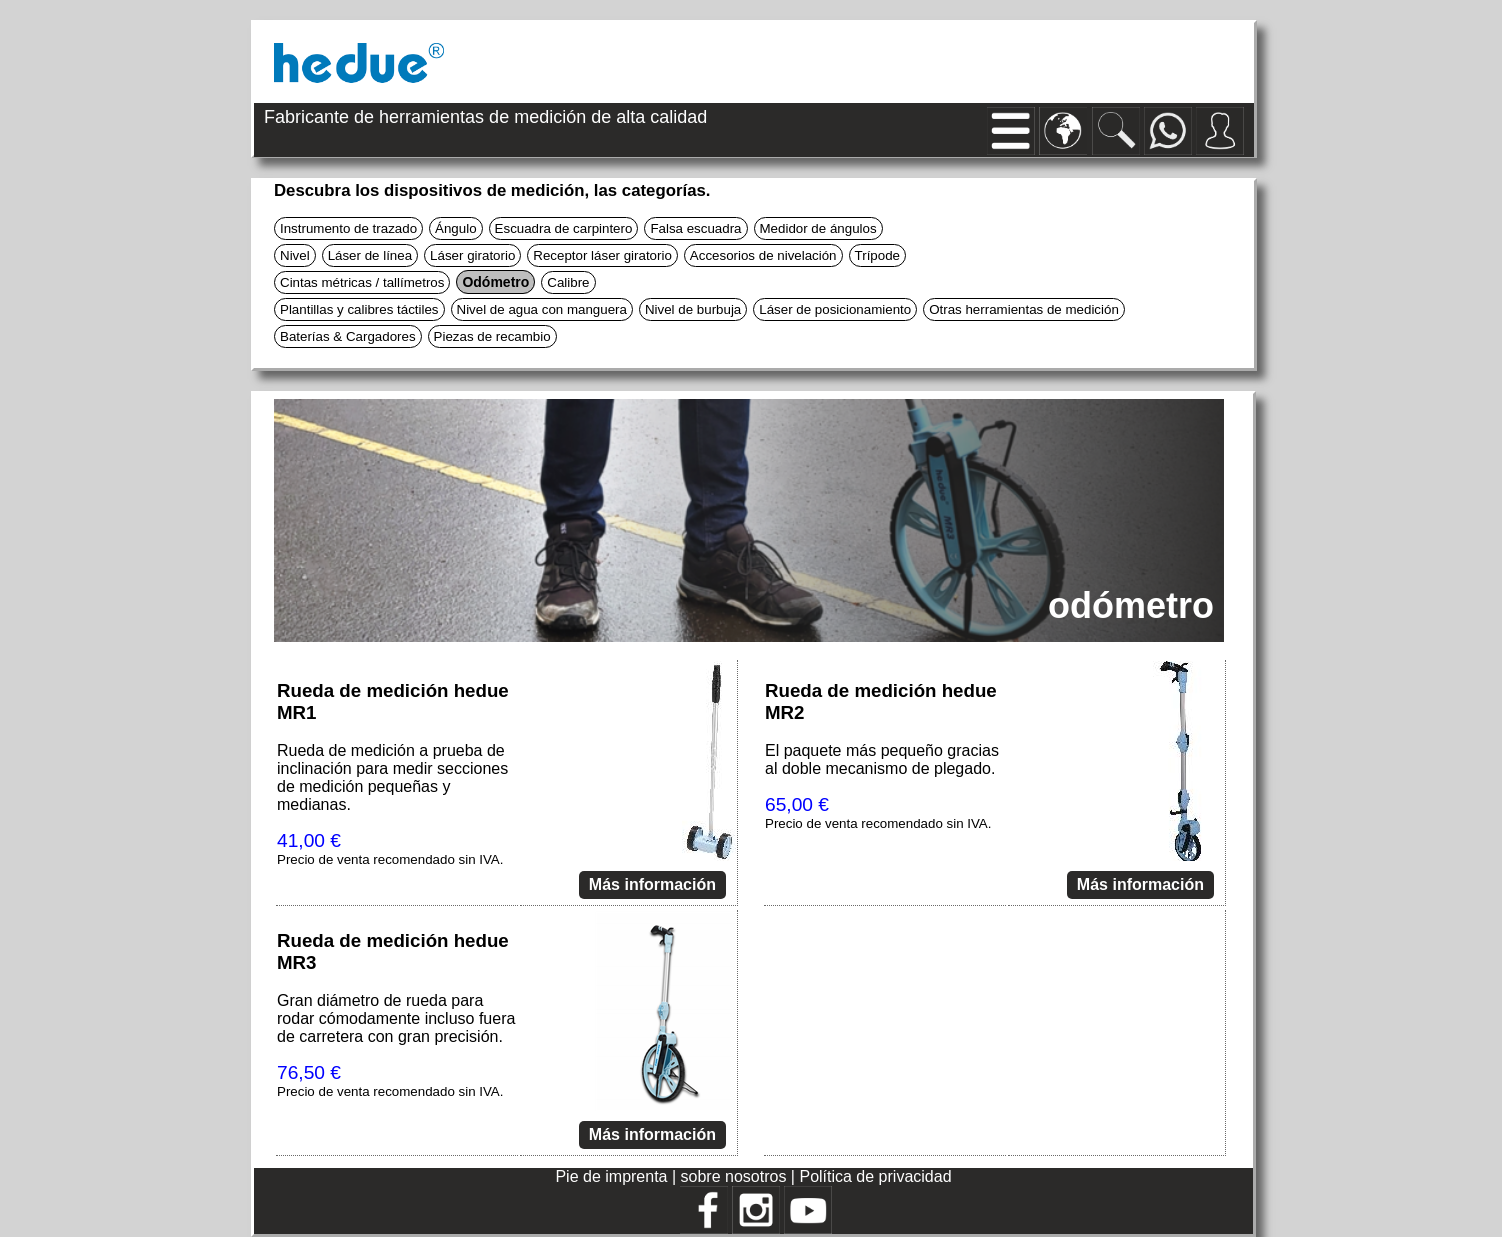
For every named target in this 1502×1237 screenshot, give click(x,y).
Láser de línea (370, 255)
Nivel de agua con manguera (542, 309)
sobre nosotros (736, 1176)
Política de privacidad (875, 1176)
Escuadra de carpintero (564, 228)
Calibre (568, 282)
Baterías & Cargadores (348, 336)
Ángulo (456, 228)
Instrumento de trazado (348, 228)
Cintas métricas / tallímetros (362, 282)
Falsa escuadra (695, 228)
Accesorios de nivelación (763, 255)
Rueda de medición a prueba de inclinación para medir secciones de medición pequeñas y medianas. (392, 777)
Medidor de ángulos (818, 228)
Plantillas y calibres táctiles (359, 309)
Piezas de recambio (492, 336)
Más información (652, 884)
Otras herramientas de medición (1024, 309)
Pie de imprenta (613, 1176)
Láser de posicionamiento (835, 309)
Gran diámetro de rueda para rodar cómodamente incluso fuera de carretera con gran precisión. (396, 1018)
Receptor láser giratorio (602, 255)
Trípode (877, 255)
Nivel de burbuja (693, 309)
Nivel (295, 255)
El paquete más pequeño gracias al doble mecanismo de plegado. (882, 759)
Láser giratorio (472, 255)
